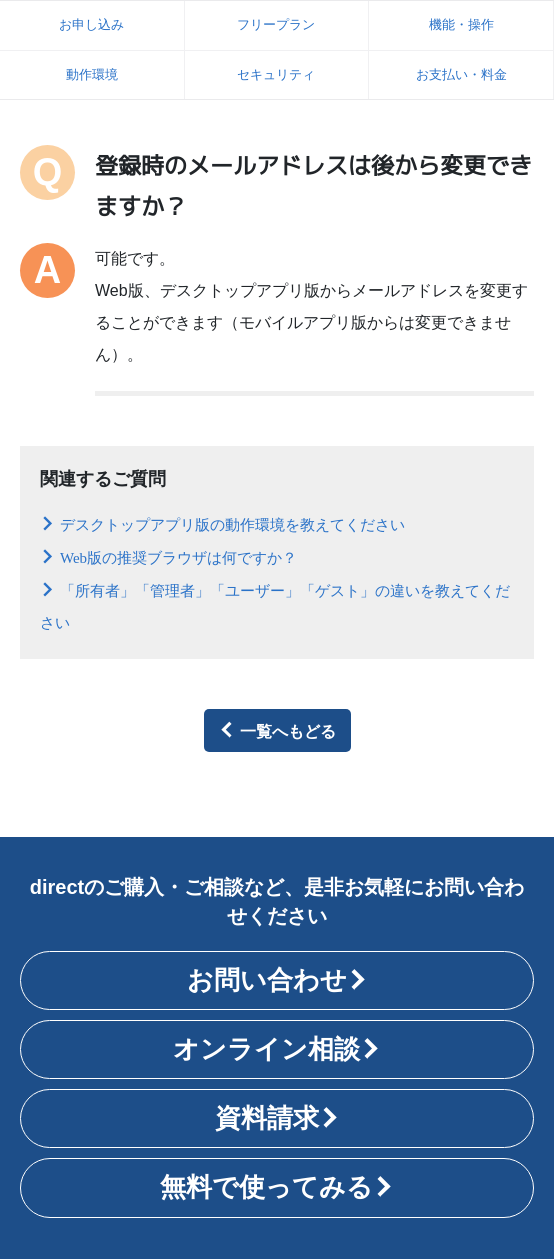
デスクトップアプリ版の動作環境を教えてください (232, 523)
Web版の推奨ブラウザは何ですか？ (178, 556)
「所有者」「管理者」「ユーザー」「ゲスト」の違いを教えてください (275, 605)
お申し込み (91, 24)
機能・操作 (461, 24)
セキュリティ (276, 74)
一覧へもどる (288, 730)
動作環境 (92, 74)
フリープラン (276, 24)
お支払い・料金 (461, 74)
